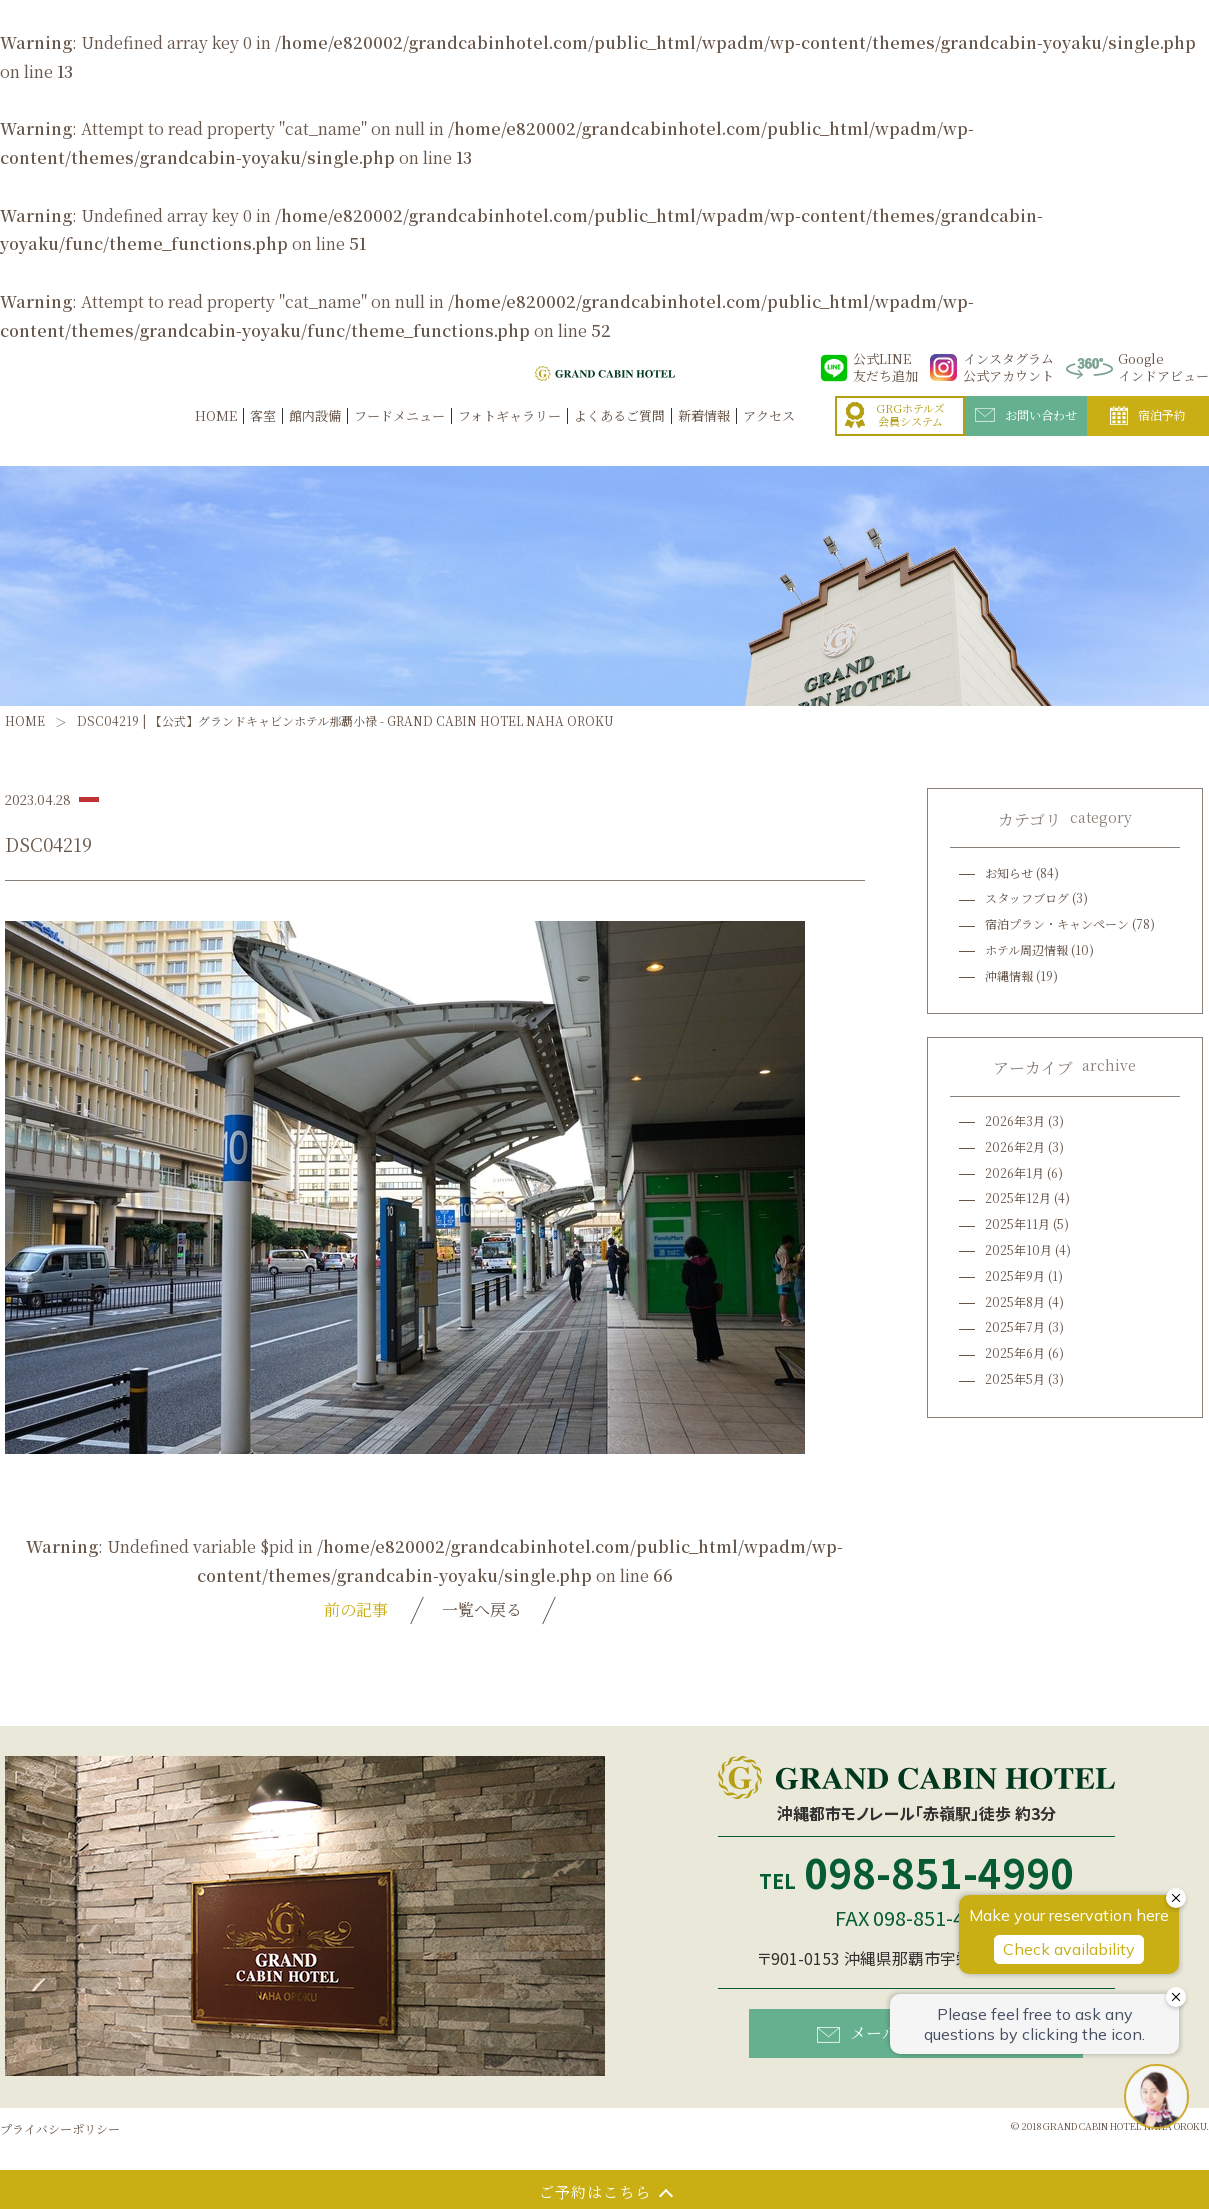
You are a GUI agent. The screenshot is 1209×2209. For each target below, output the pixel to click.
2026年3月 (1015, 1120)
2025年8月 (1015, 1301)
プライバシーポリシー (60, 2128)
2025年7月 (1015, 1326)
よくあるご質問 (619, 437)
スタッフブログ (1027, 897)
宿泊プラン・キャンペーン (1057, 923)
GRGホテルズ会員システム (895, 436)
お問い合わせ (1026, 436)
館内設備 (315, 437)
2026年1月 (1014, 1172)
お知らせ (1009, 872)
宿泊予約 (1148, 437)
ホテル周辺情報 (1026, 949)
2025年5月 (1015, 1378)
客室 (263, 437)
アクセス (769, 437)
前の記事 (356, 1609)
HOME (216, 437)
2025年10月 (1018, 1249)
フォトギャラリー (509, 437)
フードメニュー (399, 437)
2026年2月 (1015, 1146)
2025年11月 (1017, 1223)
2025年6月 (1015, 1352)
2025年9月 (1015, 1275)
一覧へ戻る (482, 1609)
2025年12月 (1018, 1197)
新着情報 (704, 437)
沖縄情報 (1009, 975)
